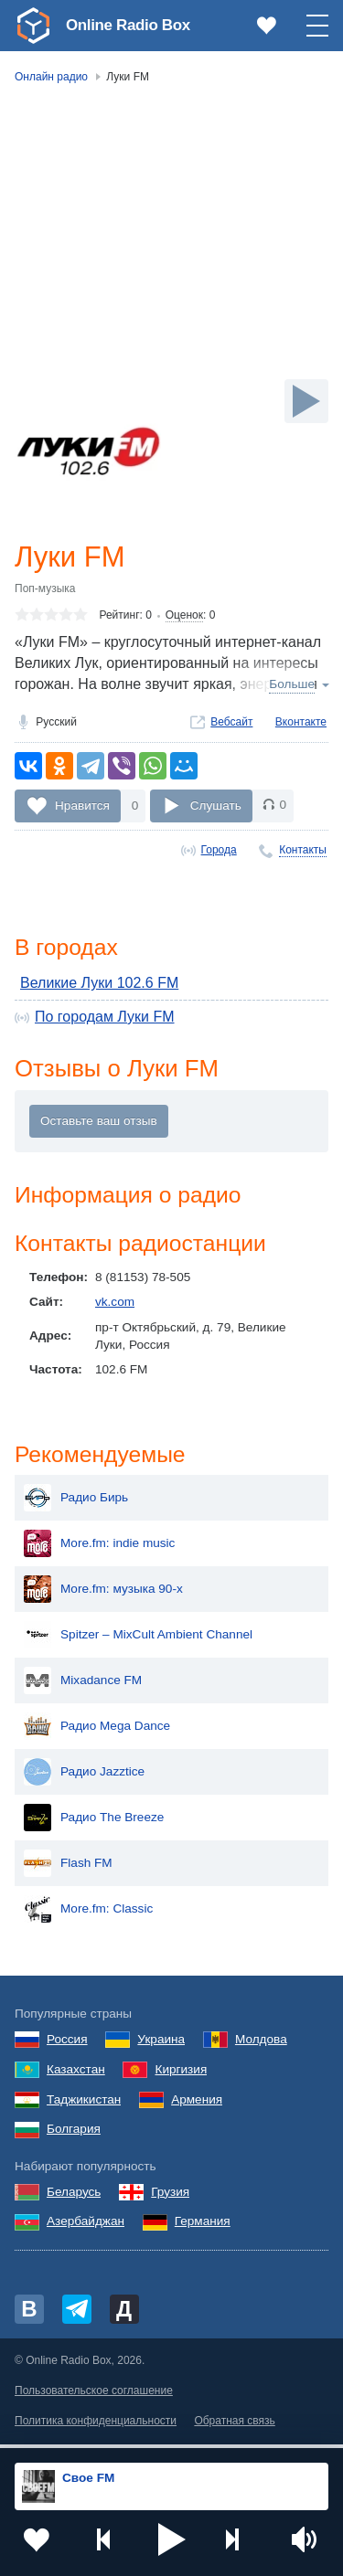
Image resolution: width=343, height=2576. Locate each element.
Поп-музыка (45, 589)
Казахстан (76, 2075)
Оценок (184, 616)
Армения (196, 2105)
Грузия (170, 2197)
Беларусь (74, 2197)
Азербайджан (85, 2227)
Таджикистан (84, 2105)
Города (219, 850)
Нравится (82, 806)
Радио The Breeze (94, 1824)
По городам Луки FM (105, 1019)
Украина (161, 2045)
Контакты (303, 850)
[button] (172, 2539)
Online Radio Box (132, 25)
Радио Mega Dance (97, 1732)
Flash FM (68, 1869)
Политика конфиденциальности (96, 2427)
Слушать (215, 806)
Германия (202, 2227)
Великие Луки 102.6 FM (99, 985)
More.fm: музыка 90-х (103, 1595)
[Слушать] (306, 401)
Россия (67, 2045)
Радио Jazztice (84, 1778)
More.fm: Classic (88, 1915)
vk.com (114, 1307)
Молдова (261, 2045)
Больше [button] (292, 686)
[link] (33, 25)
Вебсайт (231, 722)
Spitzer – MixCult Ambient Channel (138, 1641)
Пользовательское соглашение (94, 2396)
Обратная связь (234, 2427)
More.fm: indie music (99, 1550)
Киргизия (181, 2075)
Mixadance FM (83, 1687)
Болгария (74, 2135)
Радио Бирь (76, 1504)
